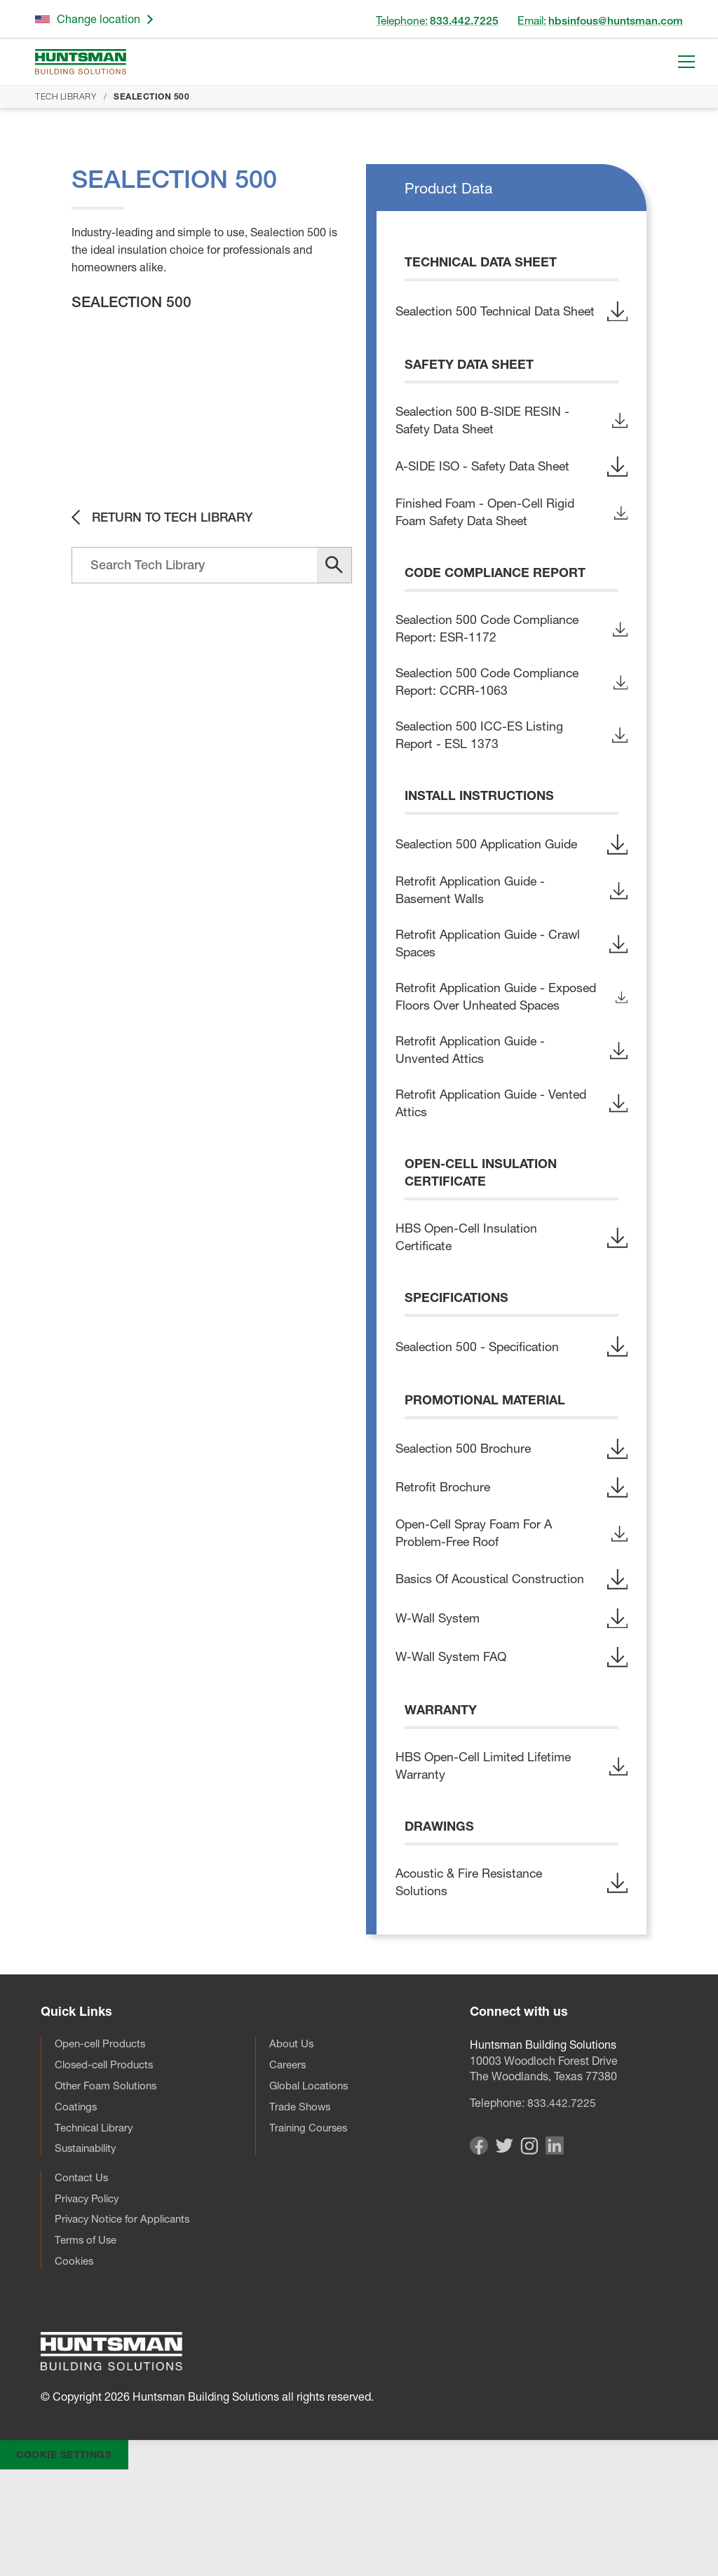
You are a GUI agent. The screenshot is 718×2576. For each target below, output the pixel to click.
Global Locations (312, 2185)
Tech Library (65, 96)
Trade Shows (301, 2206)
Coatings (77, 2206)
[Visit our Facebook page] (479, 2247)
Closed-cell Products (108, 2162)
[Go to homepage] (80, 61)
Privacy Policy (90, 2302)
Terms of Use (88, 2346)
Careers (289, 2162)
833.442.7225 (561, 2199)
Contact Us (83, 2280)
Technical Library (97, 2228)
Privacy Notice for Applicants (128, 2324)
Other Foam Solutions (109, 2185)
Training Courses (311, 2228)
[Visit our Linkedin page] (555, 2247)
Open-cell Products (103, 2141)
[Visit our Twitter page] (504, 2245)
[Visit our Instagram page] (529, 2246)
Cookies (75, 2368)
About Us (292, 2141)
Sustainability (89, 2250)
